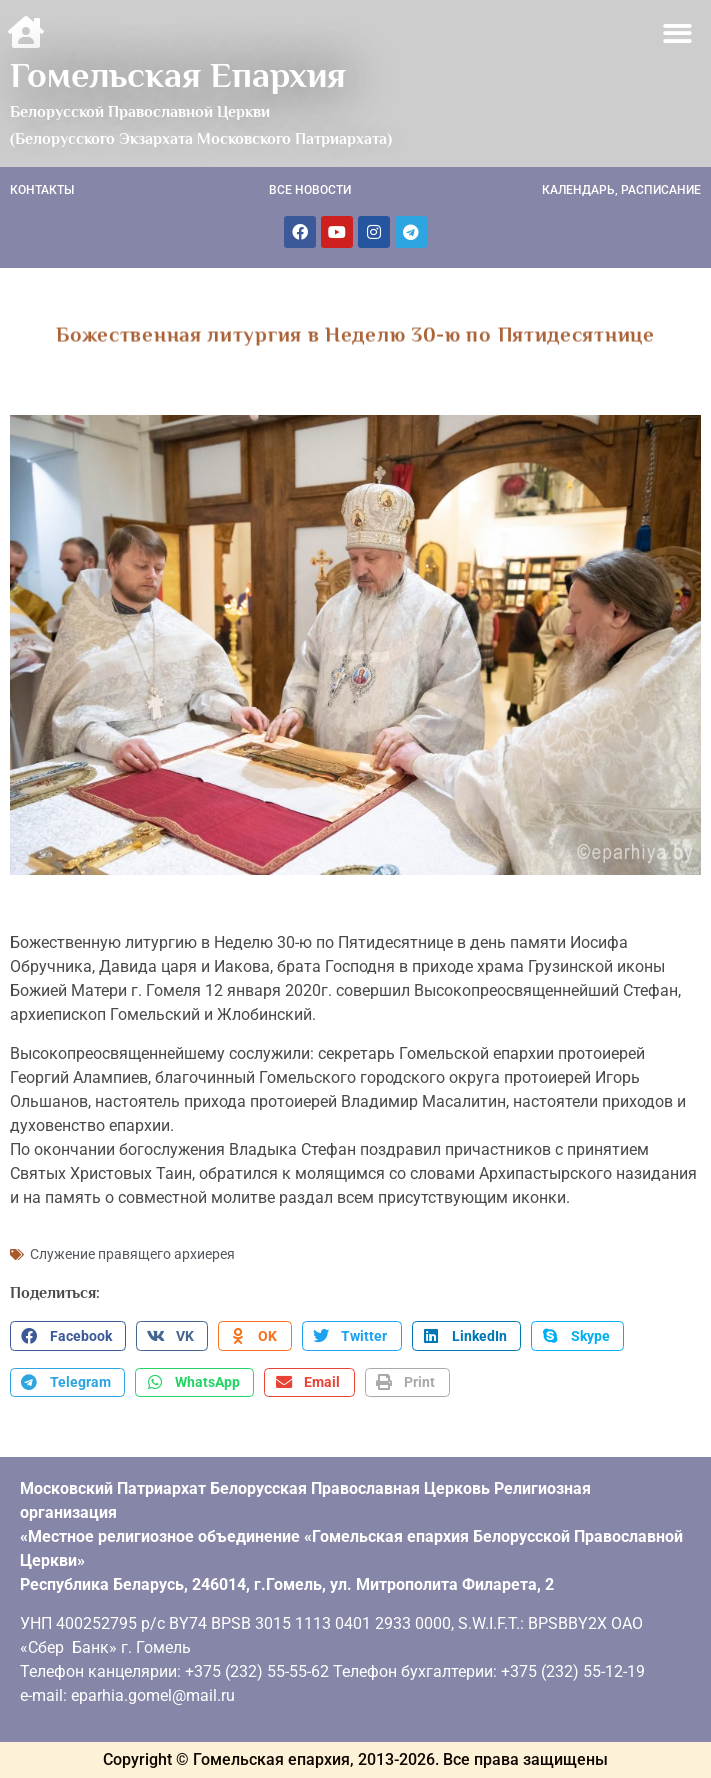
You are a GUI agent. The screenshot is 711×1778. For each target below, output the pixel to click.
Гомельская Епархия (178, 75)
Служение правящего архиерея (132, 1254)
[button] (678, 33)
